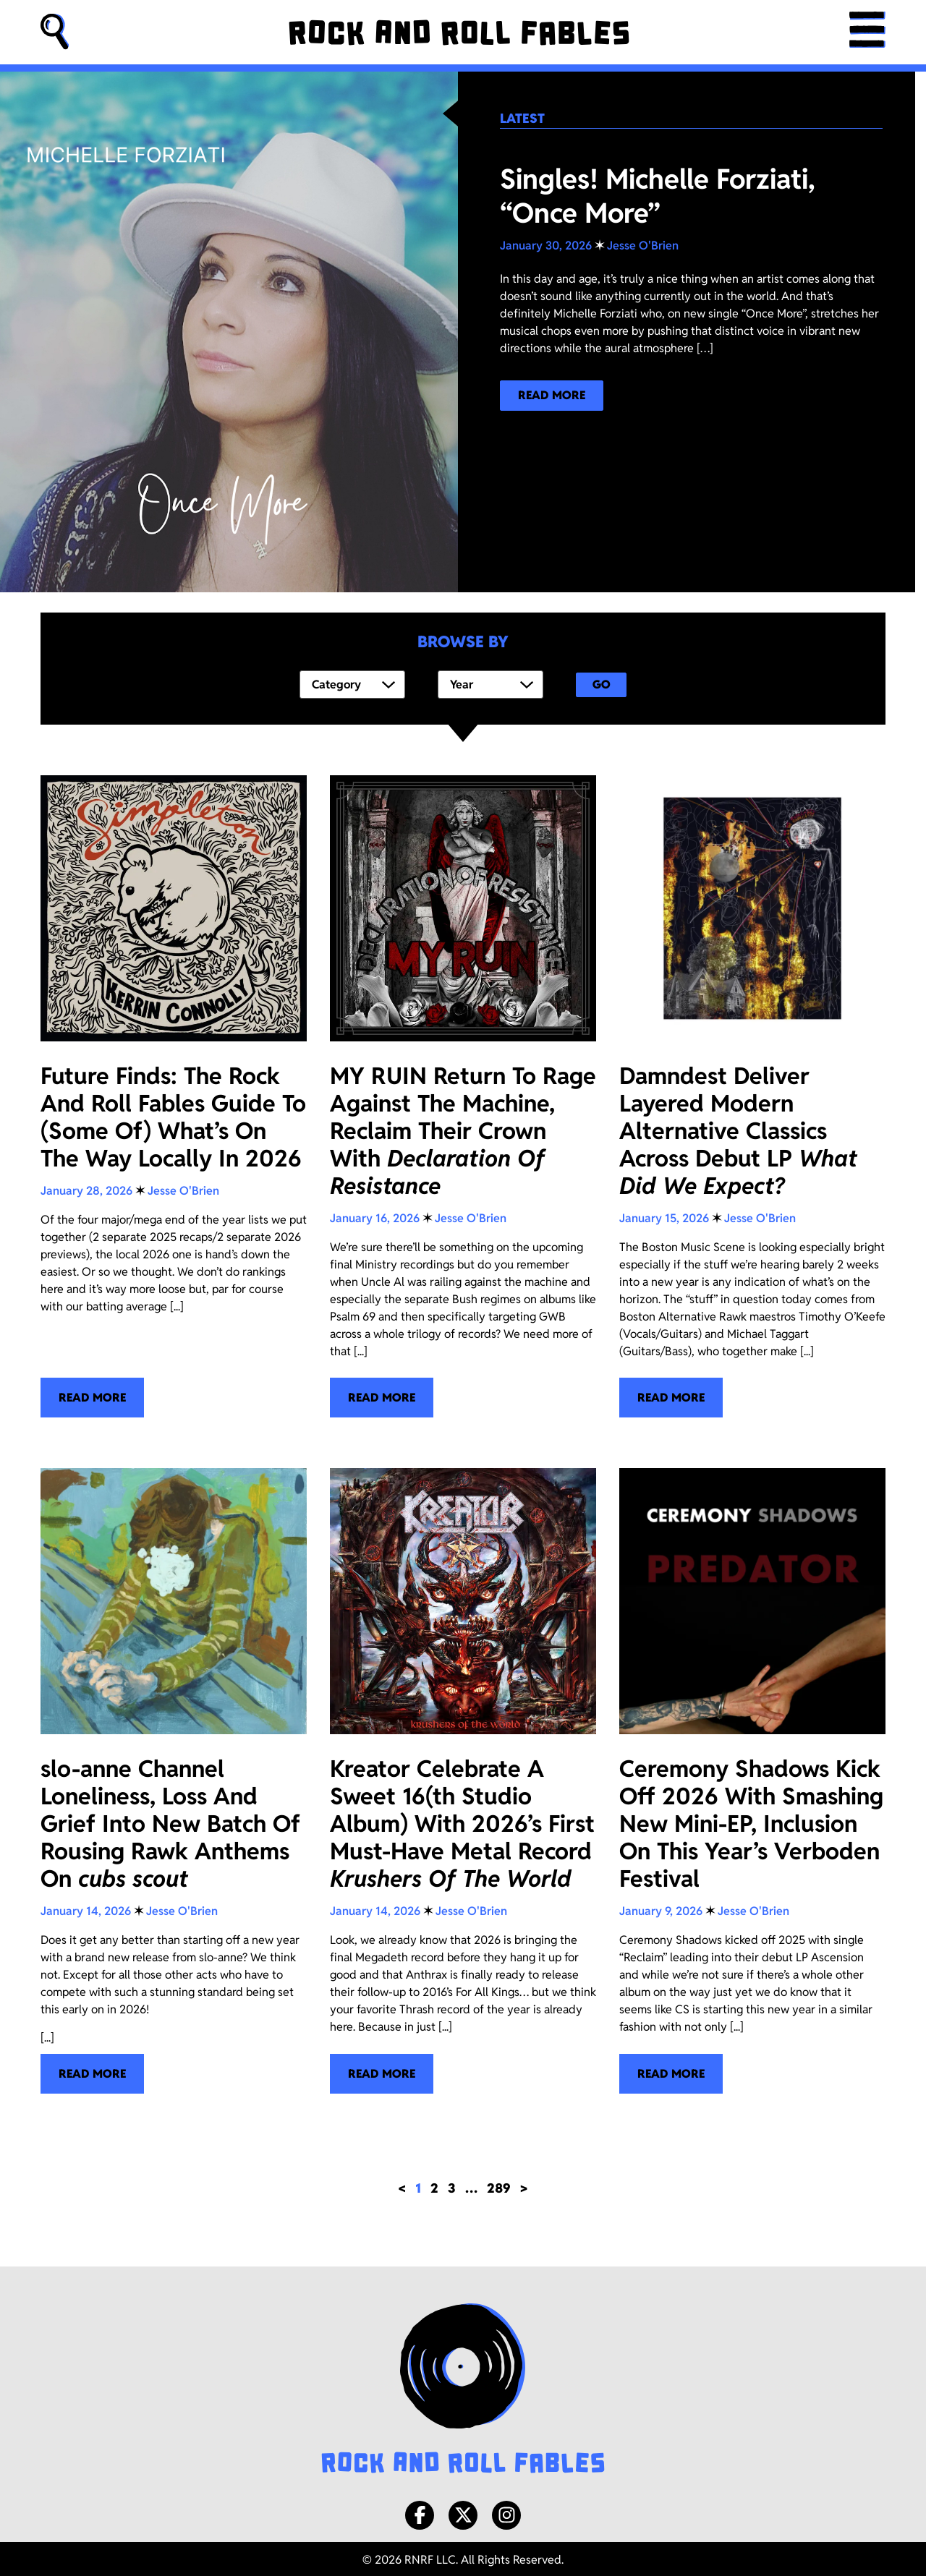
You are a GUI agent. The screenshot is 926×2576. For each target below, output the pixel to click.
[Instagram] (506, 2512)
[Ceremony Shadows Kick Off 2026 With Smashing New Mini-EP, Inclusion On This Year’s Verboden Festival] (752, 1778)
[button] (55, 32)
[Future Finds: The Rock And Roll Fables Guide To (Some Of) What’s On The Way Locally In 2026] (174, 1093)
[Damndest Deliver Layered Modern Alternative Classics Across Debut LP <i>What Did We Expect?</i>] (752, 1093)
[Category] (352, 683)
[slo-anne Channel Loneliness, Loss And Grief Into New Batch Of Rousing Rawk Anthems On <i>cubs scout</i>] (174, 1778)
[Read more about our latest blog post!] (551, 395)
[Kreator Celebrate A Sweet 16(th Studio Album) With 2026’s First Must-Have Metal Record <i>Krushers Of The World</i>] (463, 1778)
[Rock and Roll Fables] (459, 32)
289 (499, 2185)
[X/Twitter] (463, 2512)
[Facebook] (419, 2512)
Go (601, 683)
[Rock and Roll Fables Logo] (463, 2387)
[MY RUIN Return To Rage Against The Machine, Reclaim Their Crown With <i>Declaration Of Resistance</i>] (463, 1093)
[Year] (490, 683)
